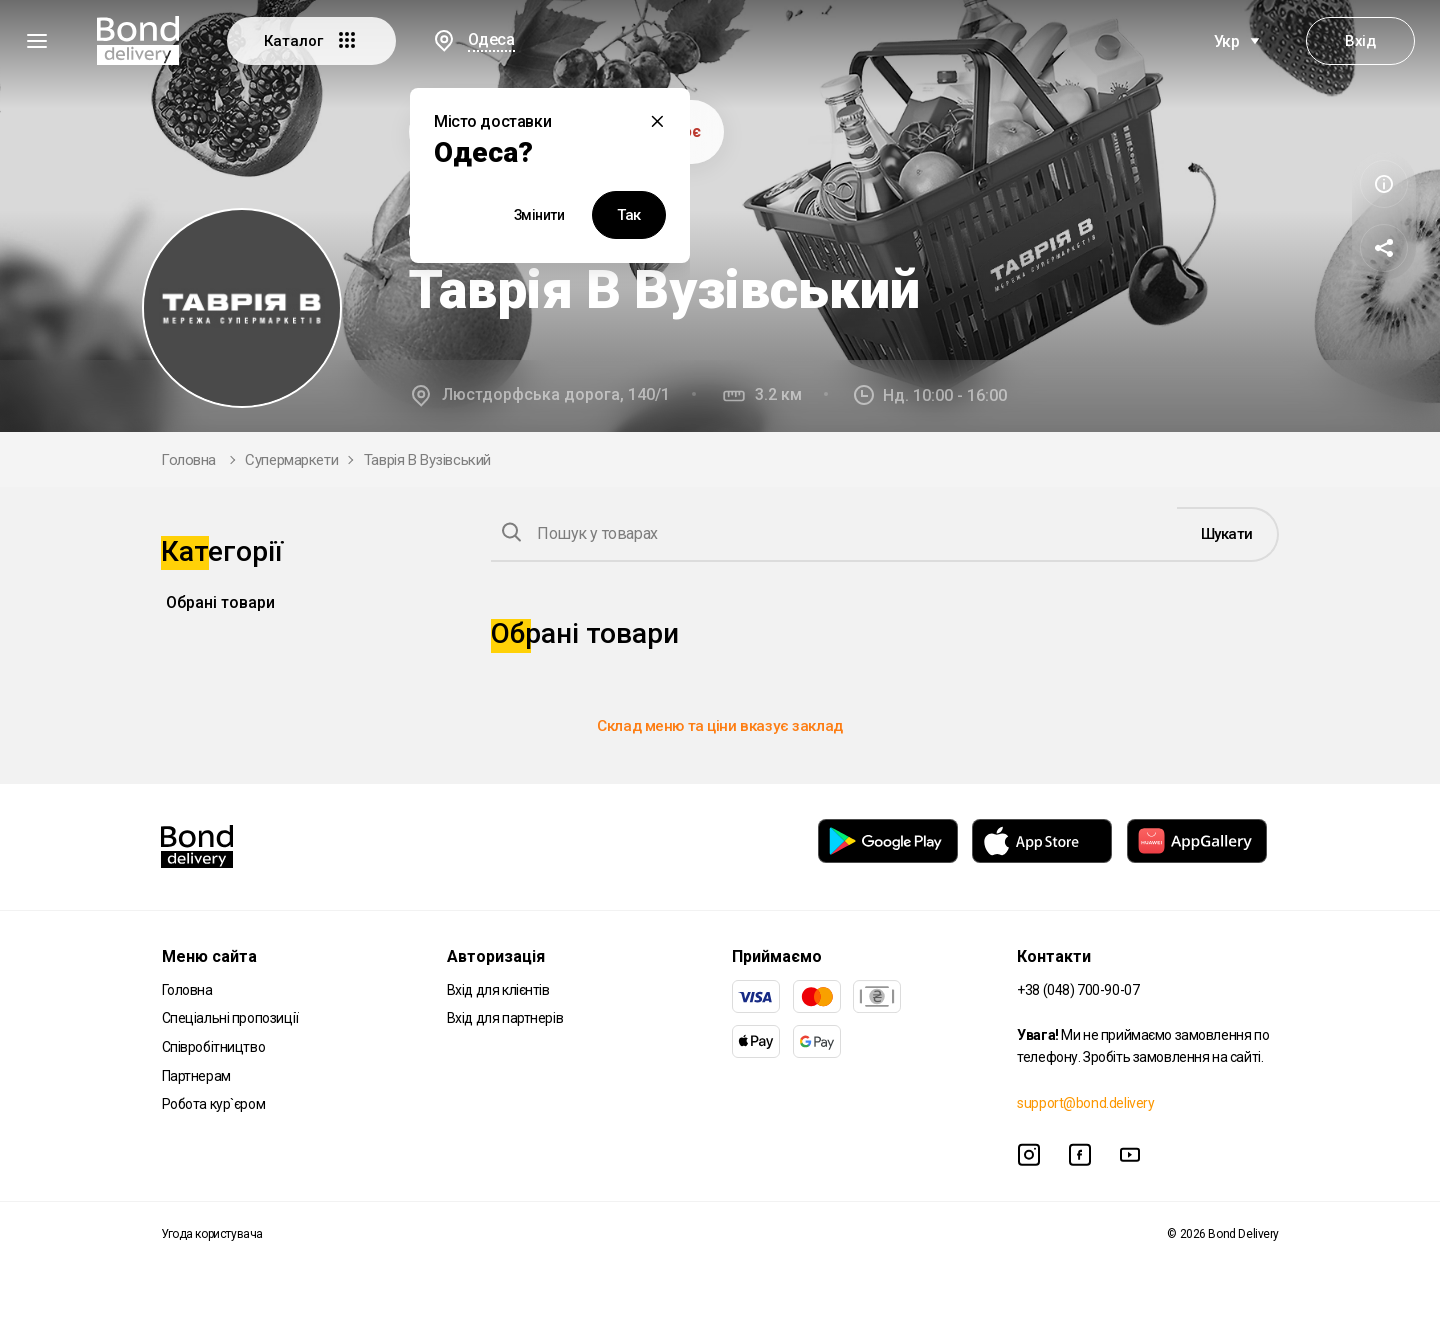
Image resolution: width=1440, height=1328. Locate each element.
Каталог (311, 40)
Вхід (1360, 41)
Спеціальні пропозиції (230, 1018)
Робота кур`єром (214, 1104)
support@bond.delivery (1085, 1103)
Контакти (1054, 956)
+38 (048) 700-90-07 (1078, 990)
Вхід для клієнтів (498, 990)
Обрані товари (220, 602)
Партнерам (196, 1076)
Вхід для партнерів (505, 1018)
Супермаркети (291, 460)
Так (629, 215)
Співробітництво (214, 1047)
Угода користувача (212, 1234)
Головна (188, 460)
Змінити (539, 215)
